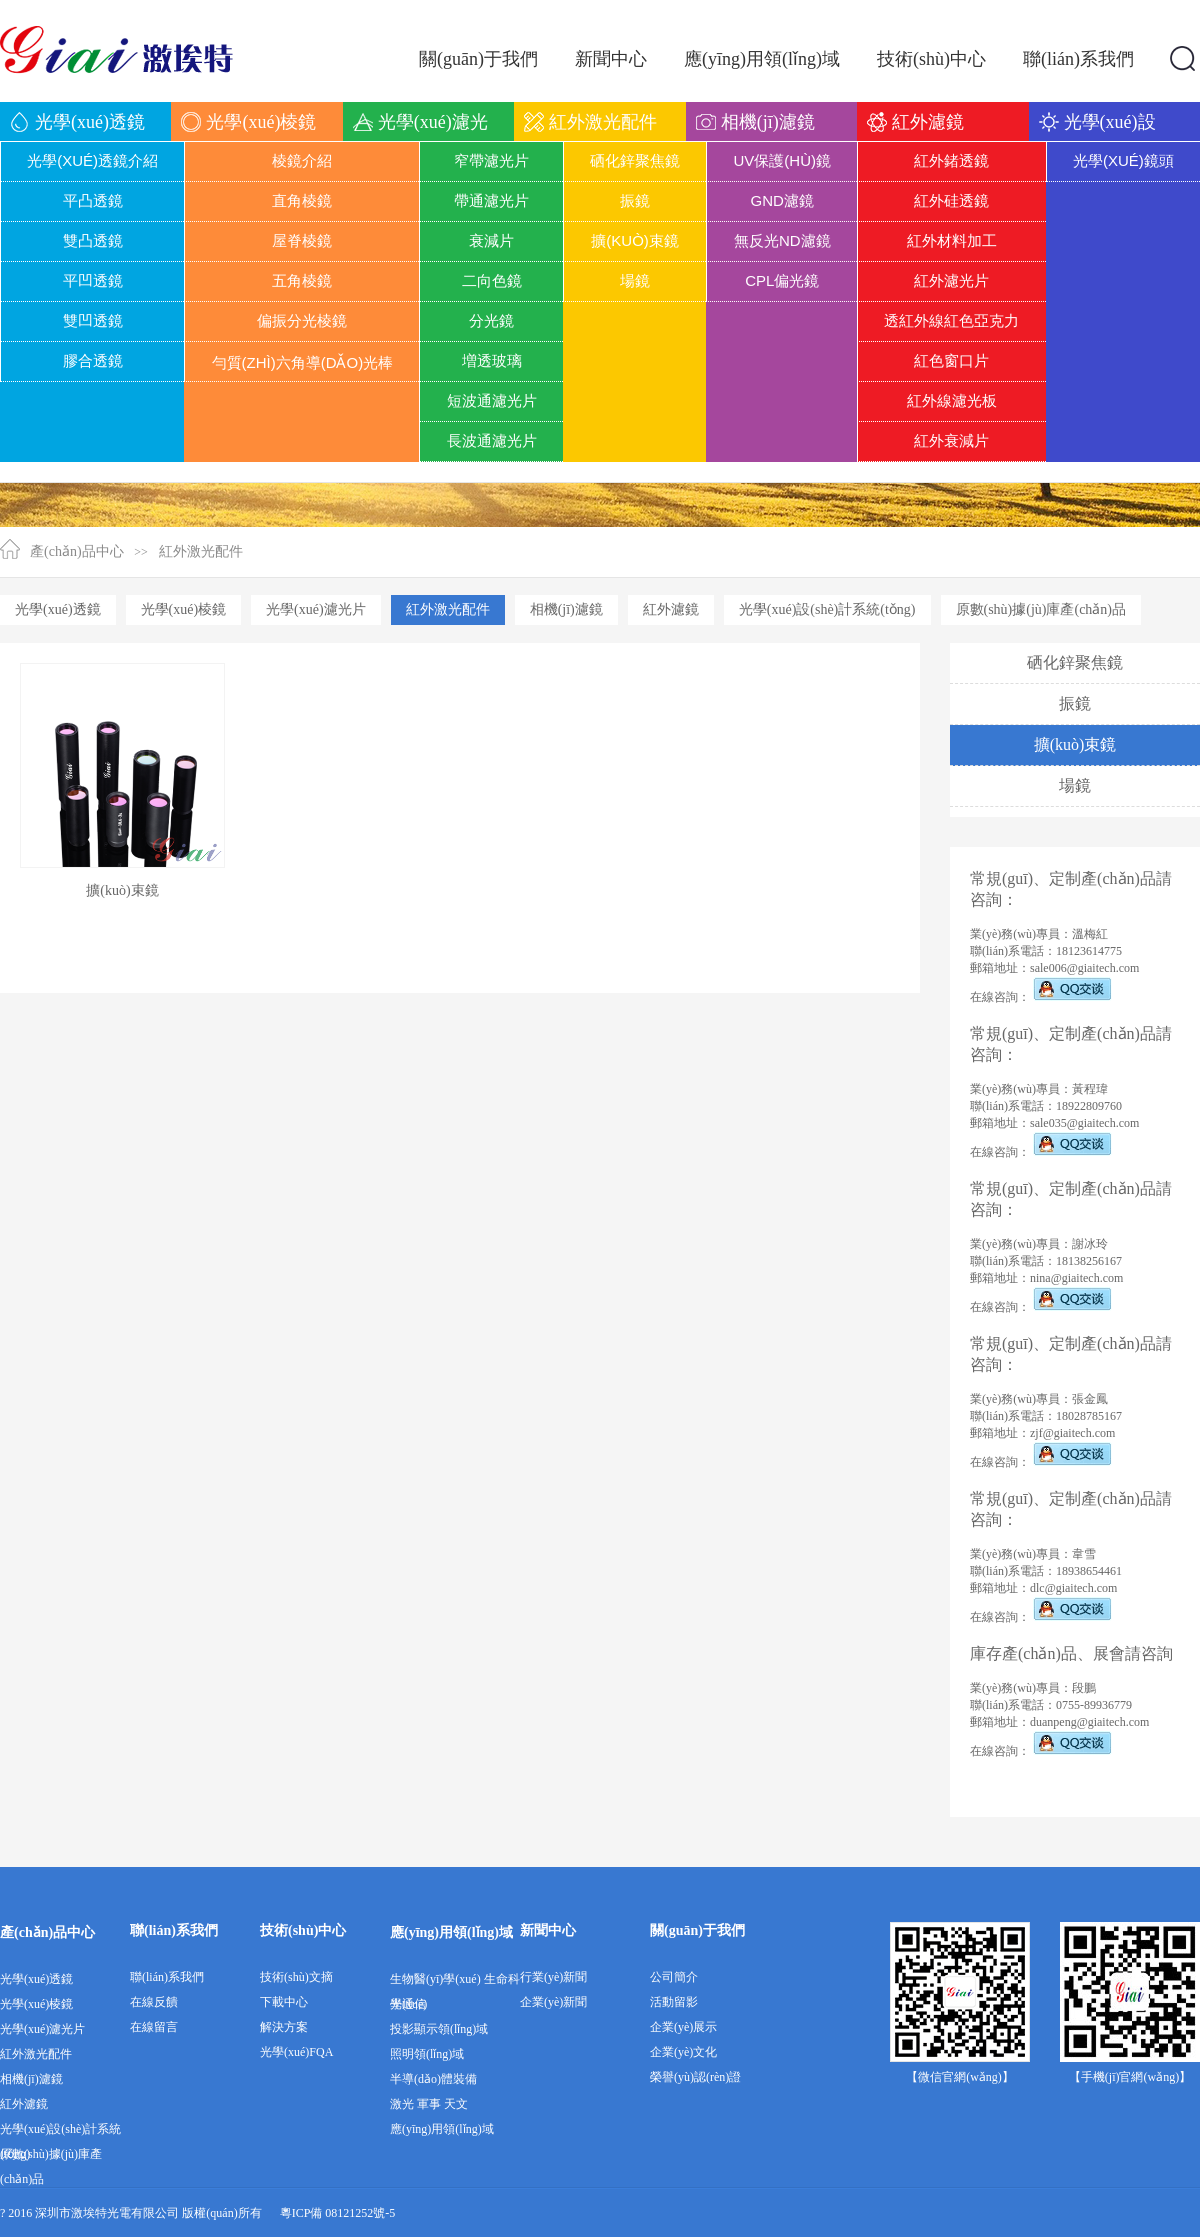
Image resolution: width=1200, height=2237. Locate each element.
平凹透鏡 (93, 280)
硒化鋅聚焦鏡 (635, 160)
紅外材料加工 (952, 240)
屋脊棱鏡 (302, 240)
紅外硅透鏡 (951, 200)
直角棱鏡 (302, 200)
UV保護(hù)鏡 (783, 160)
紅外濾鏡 (671, 609)
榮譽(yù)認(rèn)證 (695, 2077)
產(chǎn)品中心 (77, 551)
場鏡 (635, 280)
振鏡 (635, 200)
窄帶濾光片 (491, 160)
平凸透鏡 (93, 200)
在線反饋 (154, 2002)
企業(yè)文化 (683, 2052)
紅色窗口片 (951, 360)
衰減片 (491, 240)
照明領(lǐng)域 (427, 2054)
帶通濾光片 (491, 200)
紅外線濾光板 (952, 400)
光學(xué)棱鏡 (184, 609)
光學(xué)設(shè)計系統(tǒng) (827, 609)
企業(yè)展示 (683, 2027)
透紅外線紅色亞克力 (951, 320)
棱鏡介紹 (302, 160)
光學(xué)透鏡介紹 (92, 160)
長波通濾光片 (492, 440)
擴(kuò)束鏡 (635, 240)
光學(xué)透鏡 (58, 609)
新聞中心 (548, 1930)
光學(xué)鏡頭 (1123, 160)
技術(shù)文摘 (296, 1977)
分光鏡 (491, 320)
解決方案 (284, 2027)
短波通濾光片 (492, 400)
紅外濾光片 (951, 280)
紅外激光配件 (201, 551)
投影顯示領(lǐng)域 (439, 2029)
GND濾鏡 (782, 200)
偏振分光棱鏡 (302, 320)
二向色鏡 (492, 280)
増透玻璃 (492, 360)
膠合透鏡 (93, 360)
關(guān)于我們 (697, 1930)
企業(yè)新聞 (553, 2002)
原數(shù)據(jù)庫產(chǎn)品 (1041, 609)
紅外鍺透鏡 (951, 160)
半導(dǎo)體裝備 (433, 2079)
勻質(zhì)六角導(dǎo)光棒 (303, 362)
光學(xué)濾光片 (316, 609)
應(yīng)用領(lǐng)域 (451, 1932)
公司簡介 (674, 1977)
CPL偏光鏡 (782, 280)
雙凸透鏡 (93, 240)
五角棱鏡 (302, 280)
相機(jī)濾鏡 (566, 609)
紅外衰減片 (951, 440)
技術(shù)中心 (303, 1930)
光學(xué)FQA (296, 2052)
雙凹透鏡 (93, 320)
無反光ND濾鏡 (782, 240)
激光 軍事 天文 (429, 2104)
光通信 (408, 2004)
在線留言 (154, 2027)
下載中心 (284, 2002)
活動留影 (674, 2002)
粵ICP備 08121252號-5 (338, 2213)
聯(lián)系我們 (174, 1930)
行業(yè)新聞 (553, 1977)
